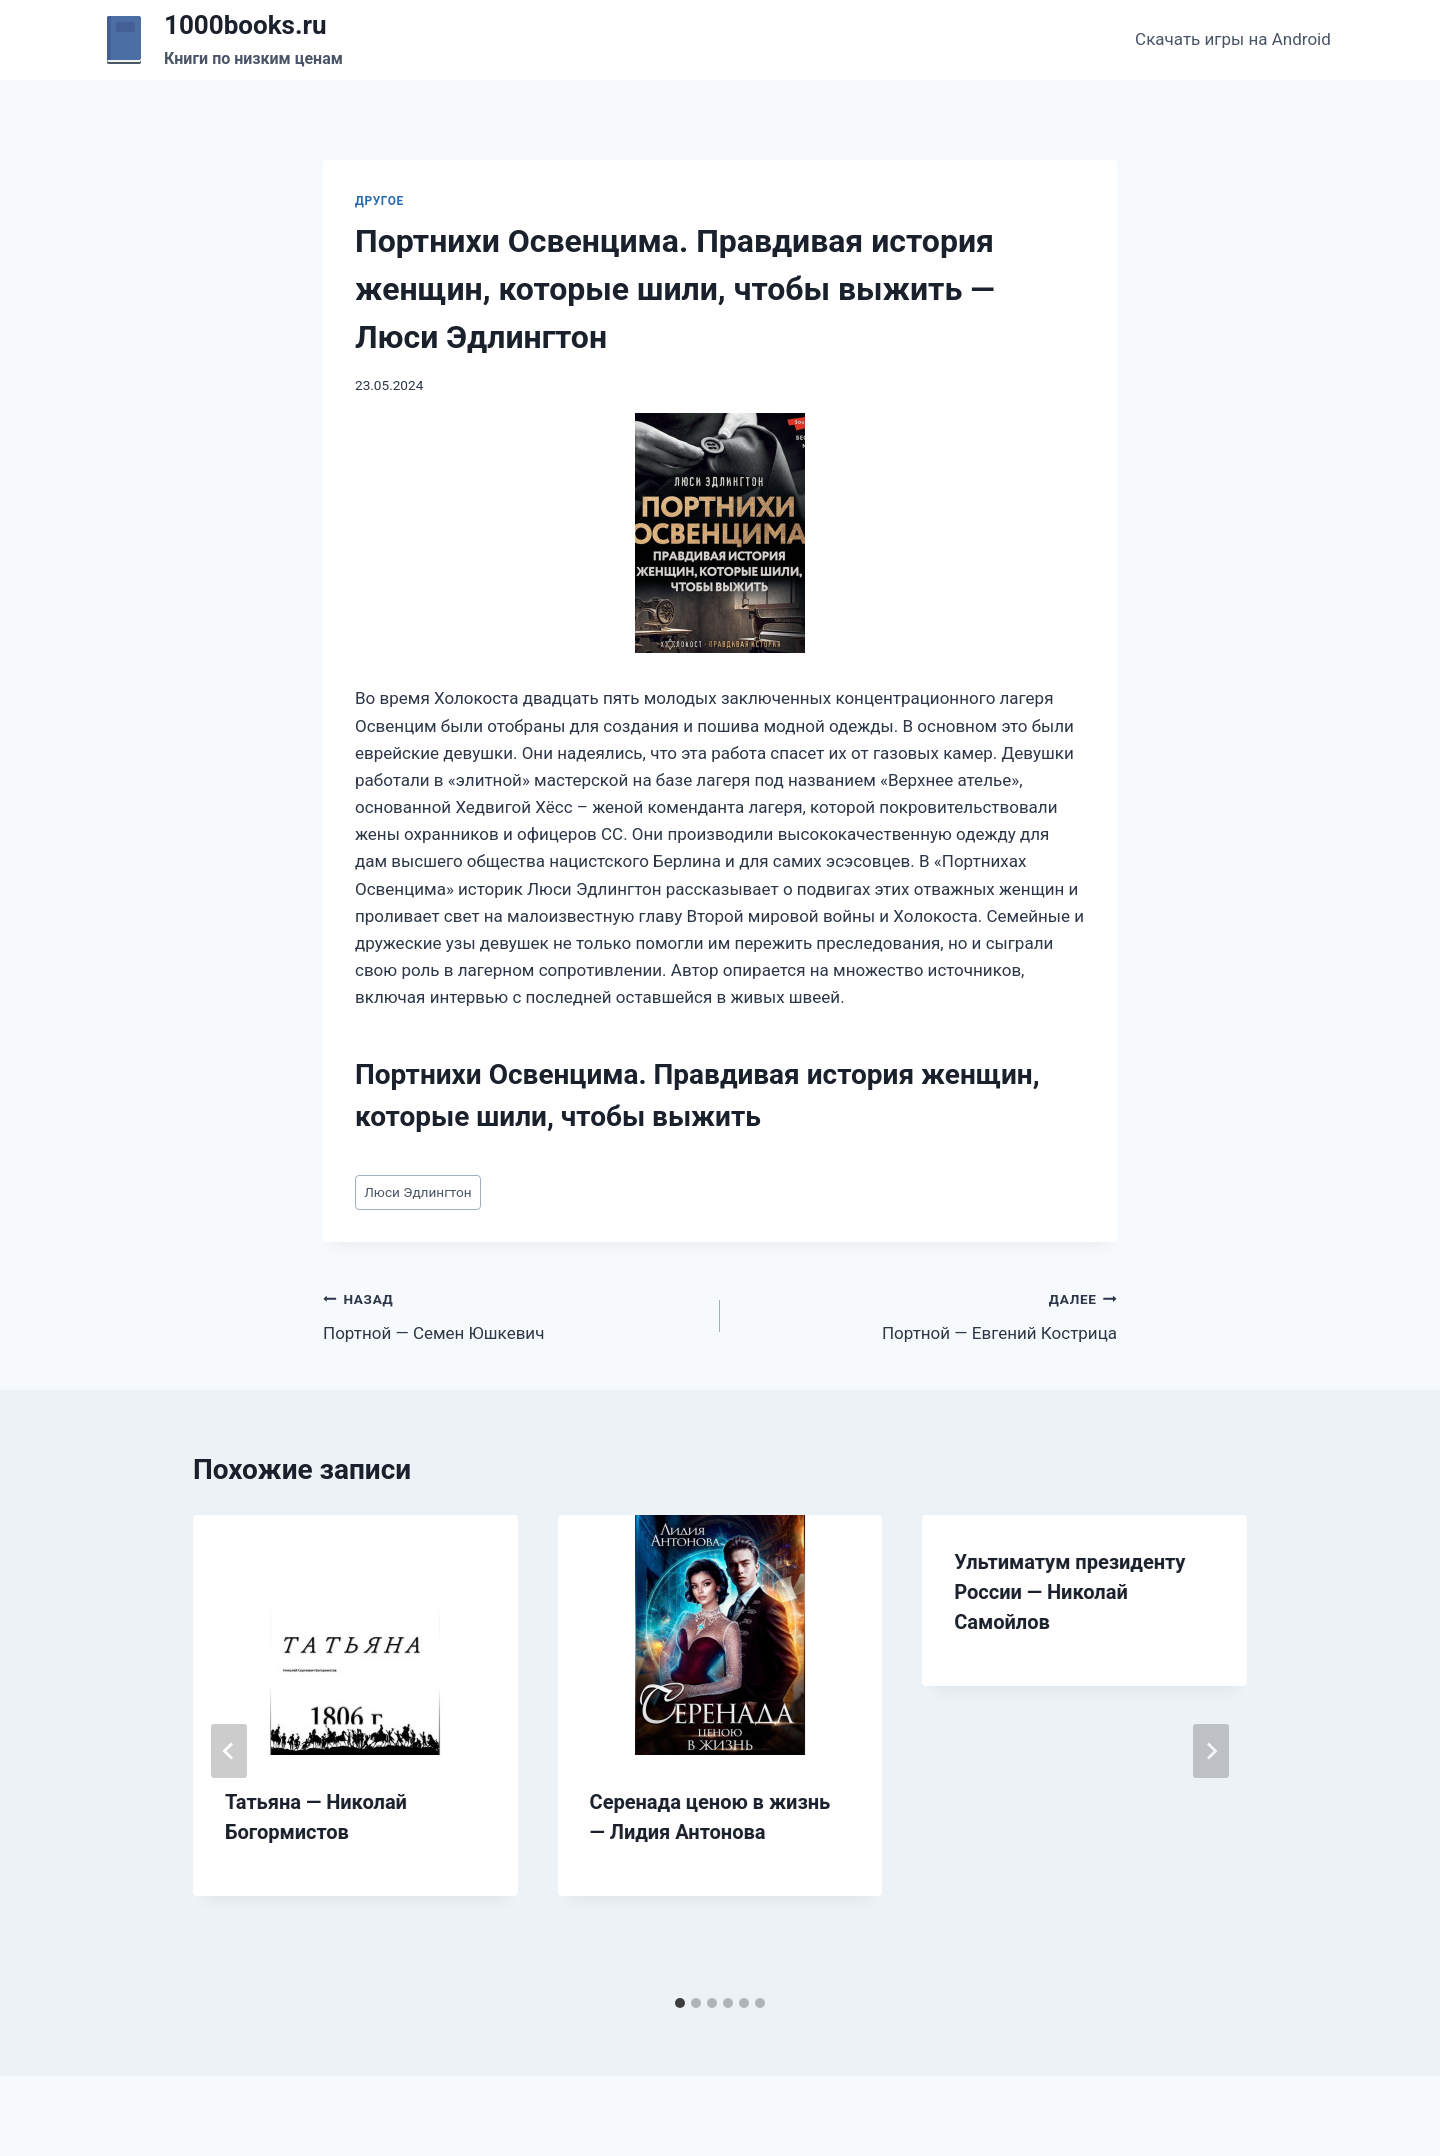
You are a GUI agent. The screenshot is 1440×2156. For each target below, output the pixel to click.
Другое (379, 201)
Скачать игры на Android (1233, 39)
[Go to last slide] (229, 1751)
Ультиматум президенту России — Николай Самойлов (1069, 1592)
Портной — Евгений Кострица (927, 1314)
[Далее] (1211, 1751)
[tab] (680, 2003)
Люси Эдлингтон (418, 1192)
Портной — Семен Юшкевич (513, 1314)
